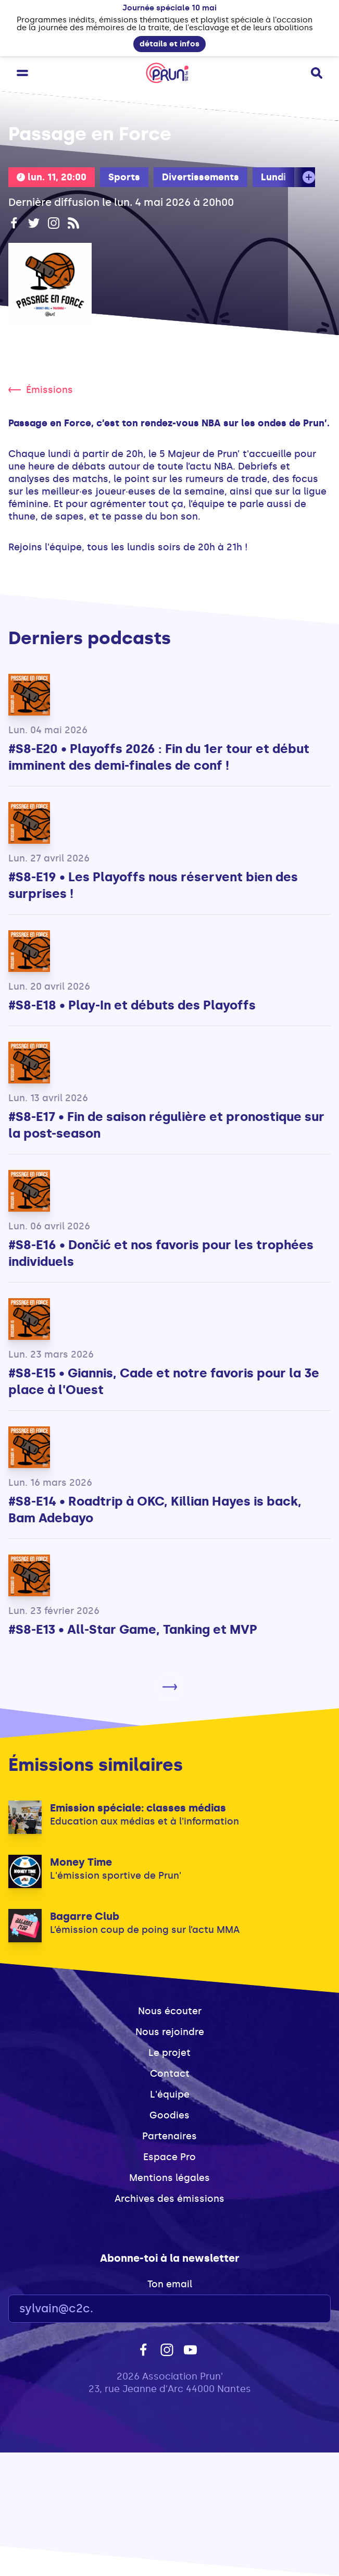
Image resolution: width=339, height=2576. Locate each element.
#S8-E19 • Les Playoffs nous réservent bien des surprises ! (153, 885)
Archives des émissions (169, 2198)
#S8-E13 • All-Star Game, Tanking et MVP (132, 1629)
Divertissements (200, 177)
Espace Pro (169, 2157)
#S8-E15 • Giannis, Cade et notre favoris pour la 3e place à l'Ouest (163, 1381)
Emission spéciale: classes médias (138, 1808)
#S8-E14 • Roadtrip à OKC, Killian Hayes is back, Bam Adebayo (155, 1509)
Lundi (273, 177)
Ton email (169, 2284)
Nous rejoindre (169, 2032)
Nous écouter (170, 2011)
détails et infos (169, 43)
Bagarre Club (84, 1916)
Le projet (169, 2053)
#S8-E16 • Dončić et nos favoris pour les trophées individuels (160, 1253)
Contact (170, 2073)
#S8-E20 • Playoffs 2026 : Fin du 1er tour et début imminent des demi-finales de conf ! (158, 757)
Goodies (169, 2115)
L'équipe (170, 2094)
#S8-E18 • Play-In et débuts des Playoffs (132, 1005)
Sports (124, 177)
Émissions (40, 390)
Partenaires (169, 2136)
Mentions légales (169, 2178)
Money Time (81, 1862)
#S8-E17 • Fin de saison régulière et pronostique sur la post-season (166, 1125)
